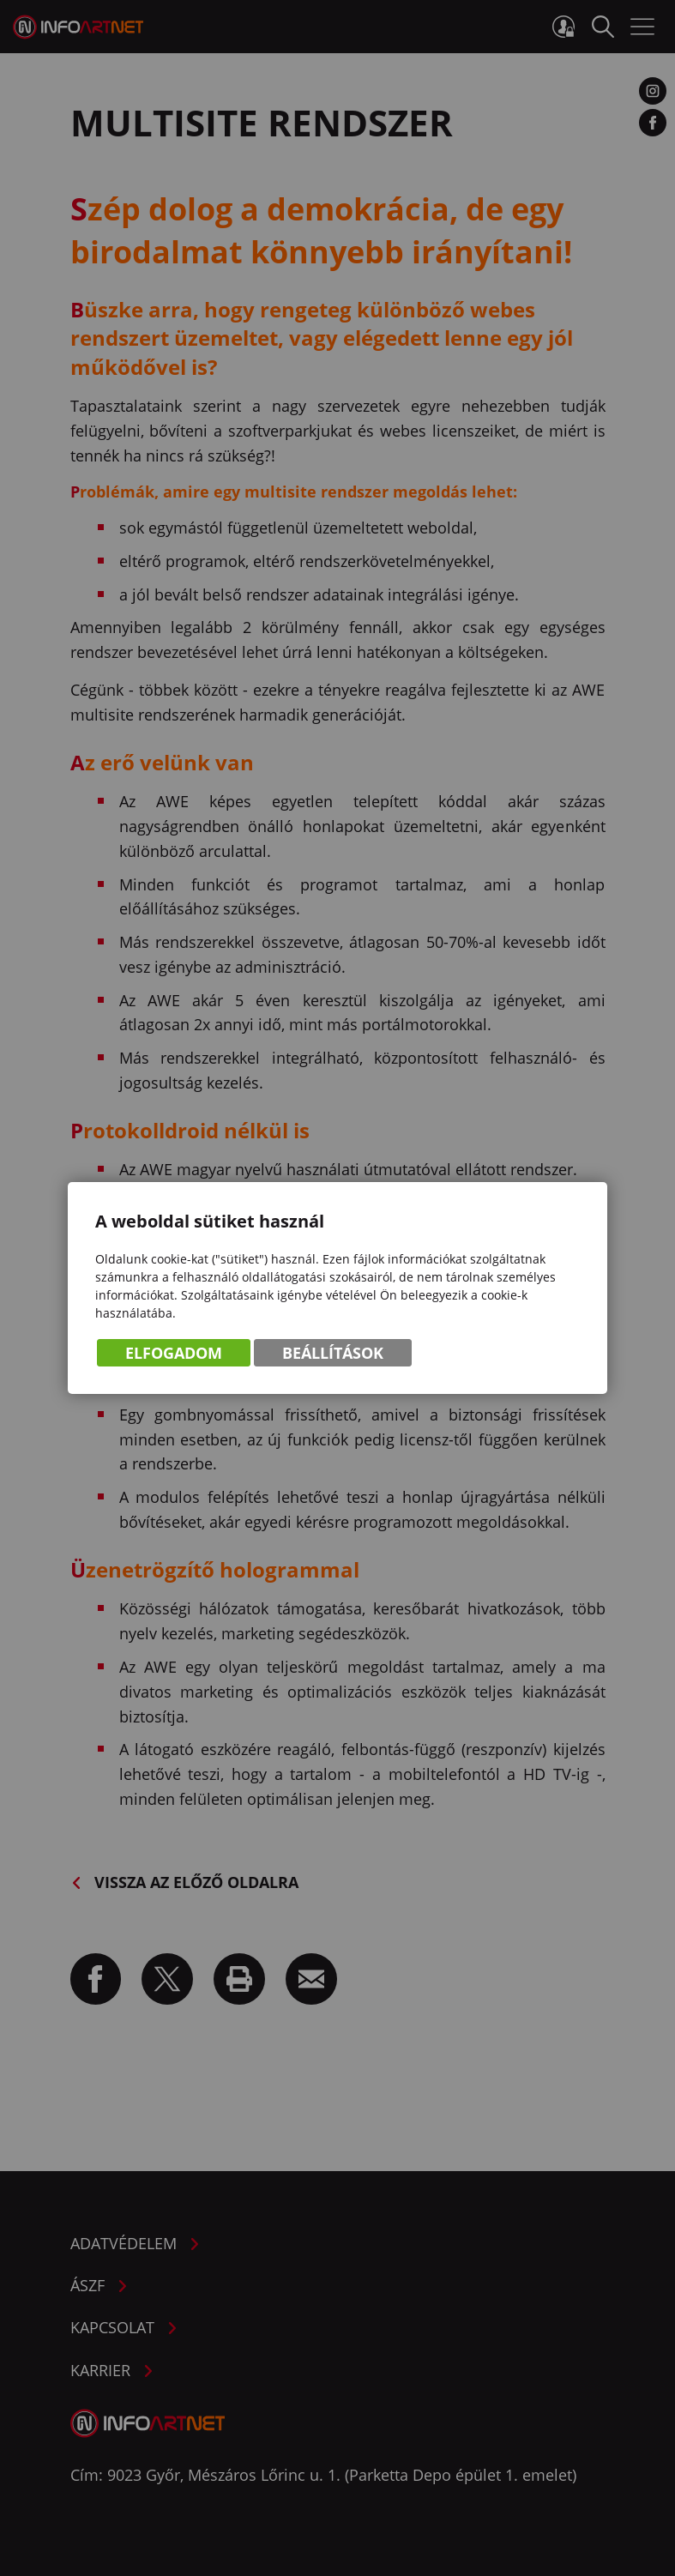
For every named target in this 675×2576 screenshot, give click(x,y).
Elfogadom (173, 1352)
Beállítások (332, 1352)
